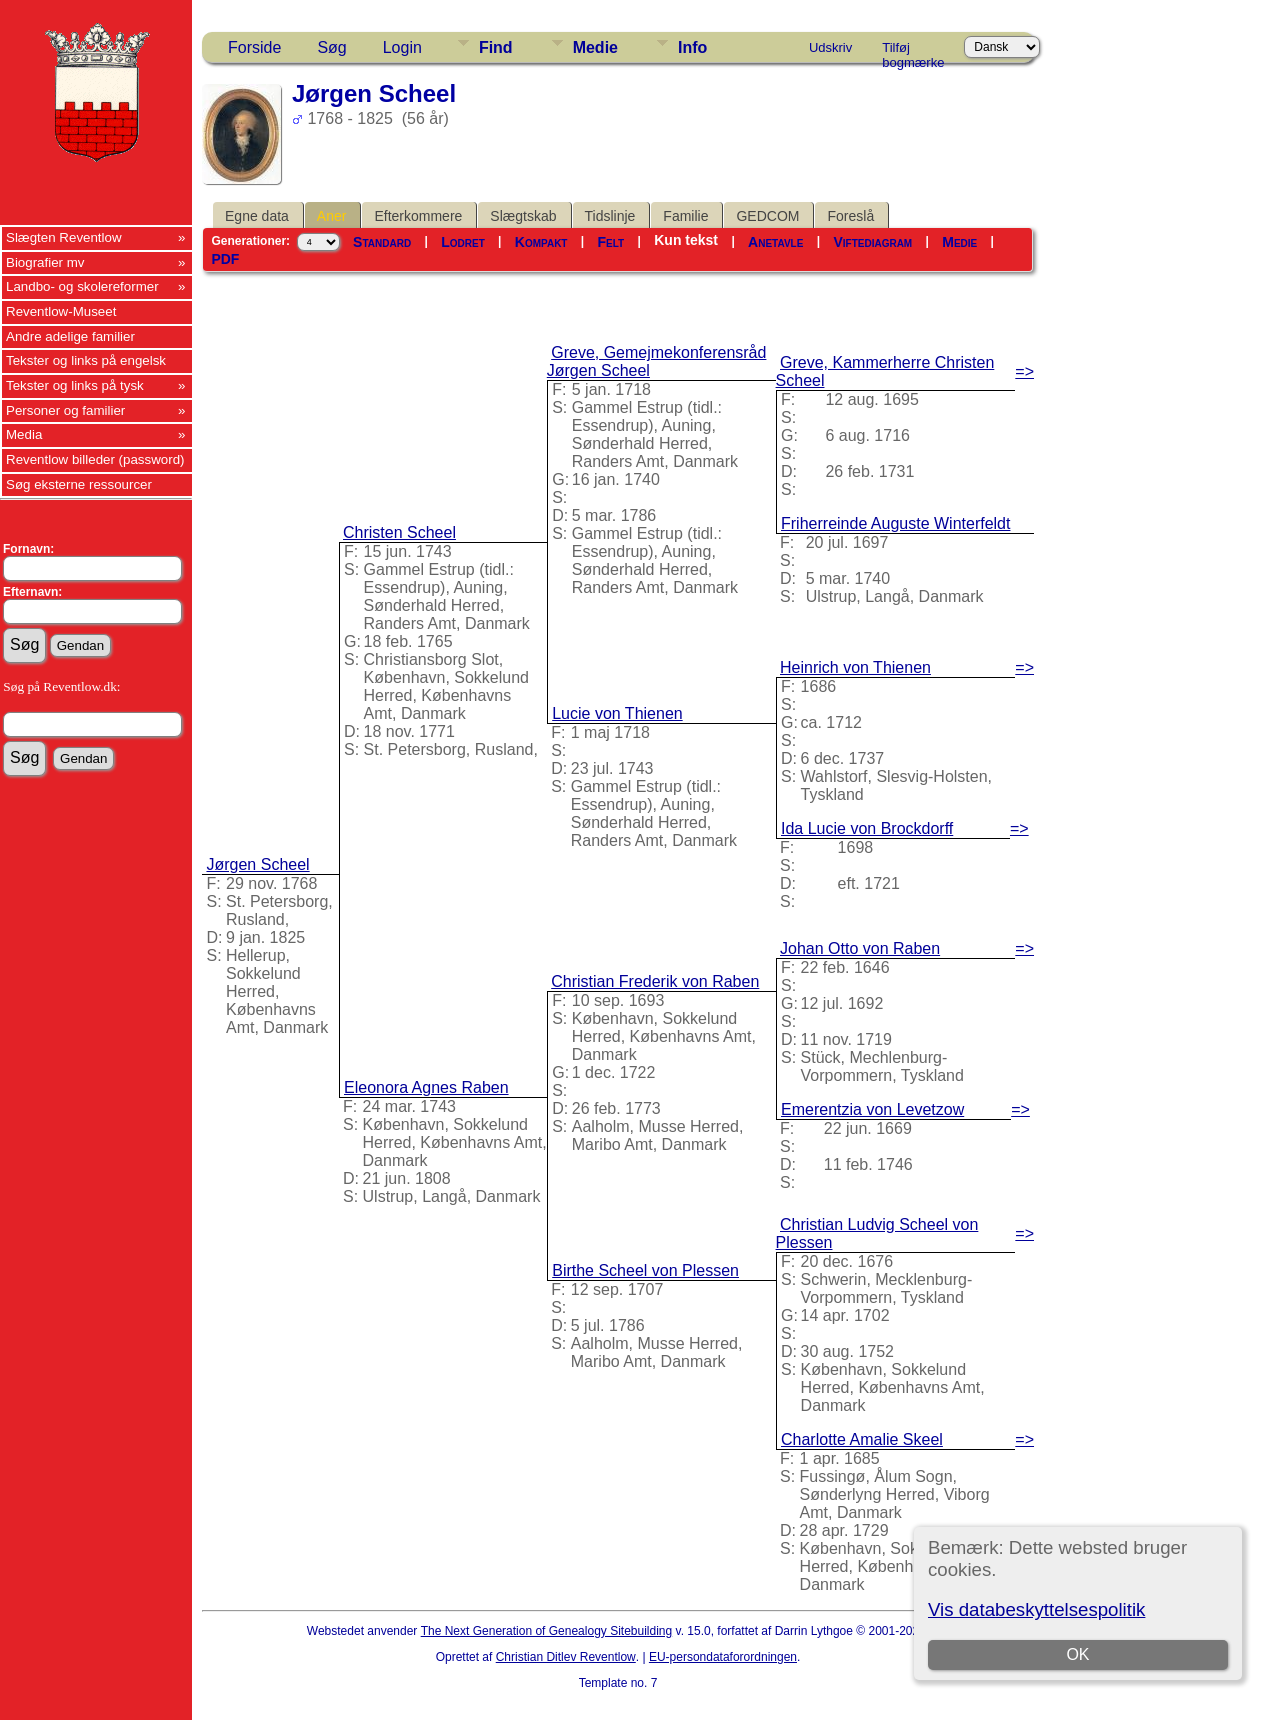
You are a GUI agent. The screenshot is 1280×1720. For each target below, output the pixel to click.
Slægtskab (523, 216)
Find (496, 47)
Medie (595, 47)
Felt (611, 242)
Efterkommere (418, 216)
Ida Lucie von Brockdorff (867, 828)
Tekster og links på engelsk (86, 360)
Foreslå (850, 216)
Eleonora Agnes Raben (426, 1087)
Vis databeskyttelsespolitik (1036, 1609)
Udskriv (830, 47)
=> (1024, 371)
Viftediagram (872, 242)
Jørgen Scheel (257, 864)
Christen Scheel (399, 532)
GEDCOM (767, 216)
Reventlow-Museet (61, 311)
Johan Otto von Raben (860, 948)
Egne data (257, 216)
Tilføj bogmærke (913, 51)
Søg (331, 47)
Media (24, 434)
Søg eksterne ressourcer (79, 484)
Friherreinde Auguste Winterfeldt (895, 523)
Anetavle (775, 242)
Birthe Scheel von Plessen (645, 1270)
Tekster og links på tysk (75, 385)
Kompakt (541, 242)
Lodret (463, 242)
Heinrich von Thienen (855, 667)
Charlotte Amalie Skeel (862, 1439)
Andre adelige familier (70, 336)
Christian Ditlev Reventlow (566, 1657)
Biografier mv (45, 262)
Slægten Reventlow (64, 237)
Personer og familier (65, 410)
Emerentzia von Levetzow (872, 1109)
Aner (332, 216)
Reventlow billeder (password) (95, 459)
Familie (685, 216)
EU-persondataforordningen (723, 1657)
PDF (225, 259)
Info (692, 47)
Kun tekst (686, 240)
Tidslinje (610, 216)
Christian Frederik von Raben (655, 981)
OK (1077, 1654)
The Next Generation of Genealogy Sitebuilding (547, 1631)
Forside (254, 47)
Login (402, 47)
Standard (382, 242)
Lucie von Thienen (617, 713)
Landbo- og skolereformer (82, 286)
